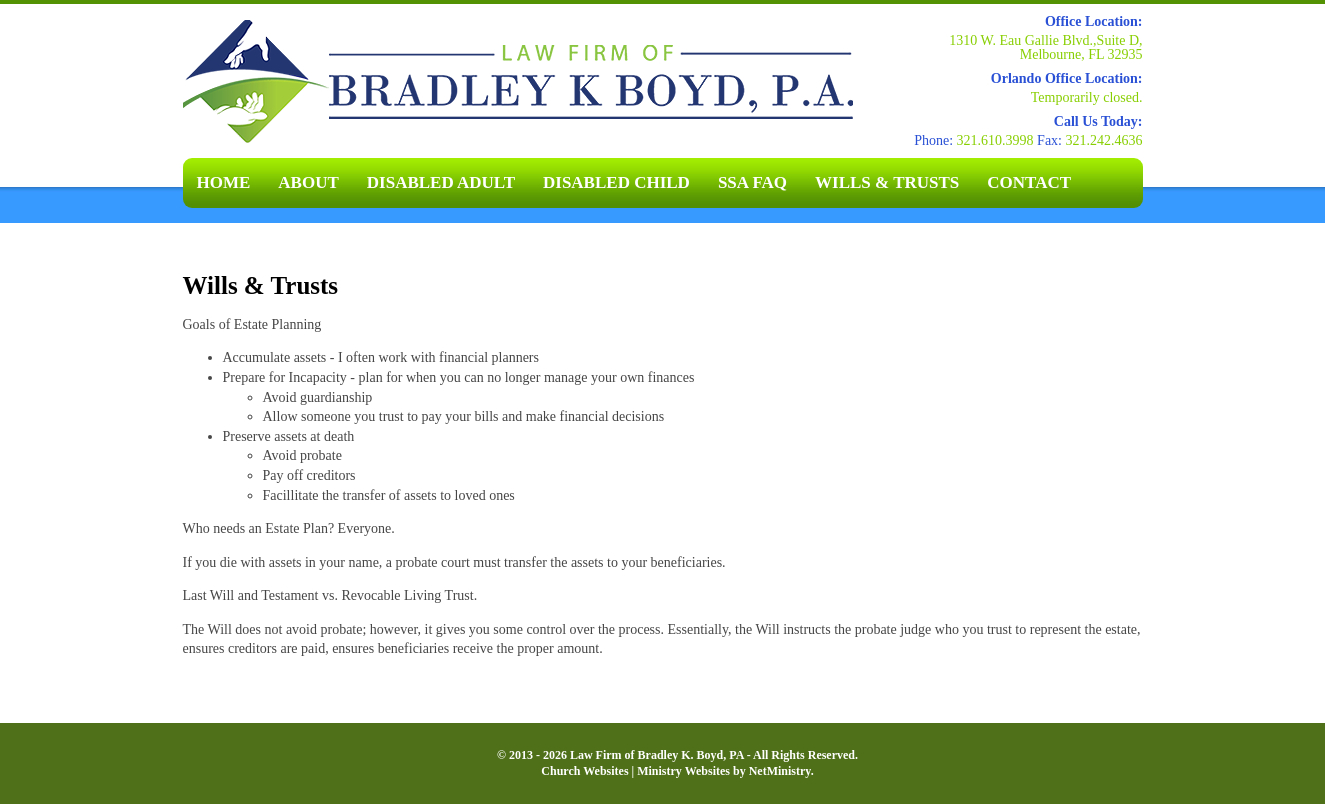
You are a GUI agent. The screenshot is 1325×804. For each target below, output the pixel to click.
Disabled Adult (441, 182)
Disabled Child (616, 182)
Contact (1029, 182)
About (308, 182)
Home (224, 182)
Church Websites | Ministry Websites (637, 771)
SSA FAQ (752, 182)
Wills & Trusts (887, 182)
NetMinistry (780, 771)
